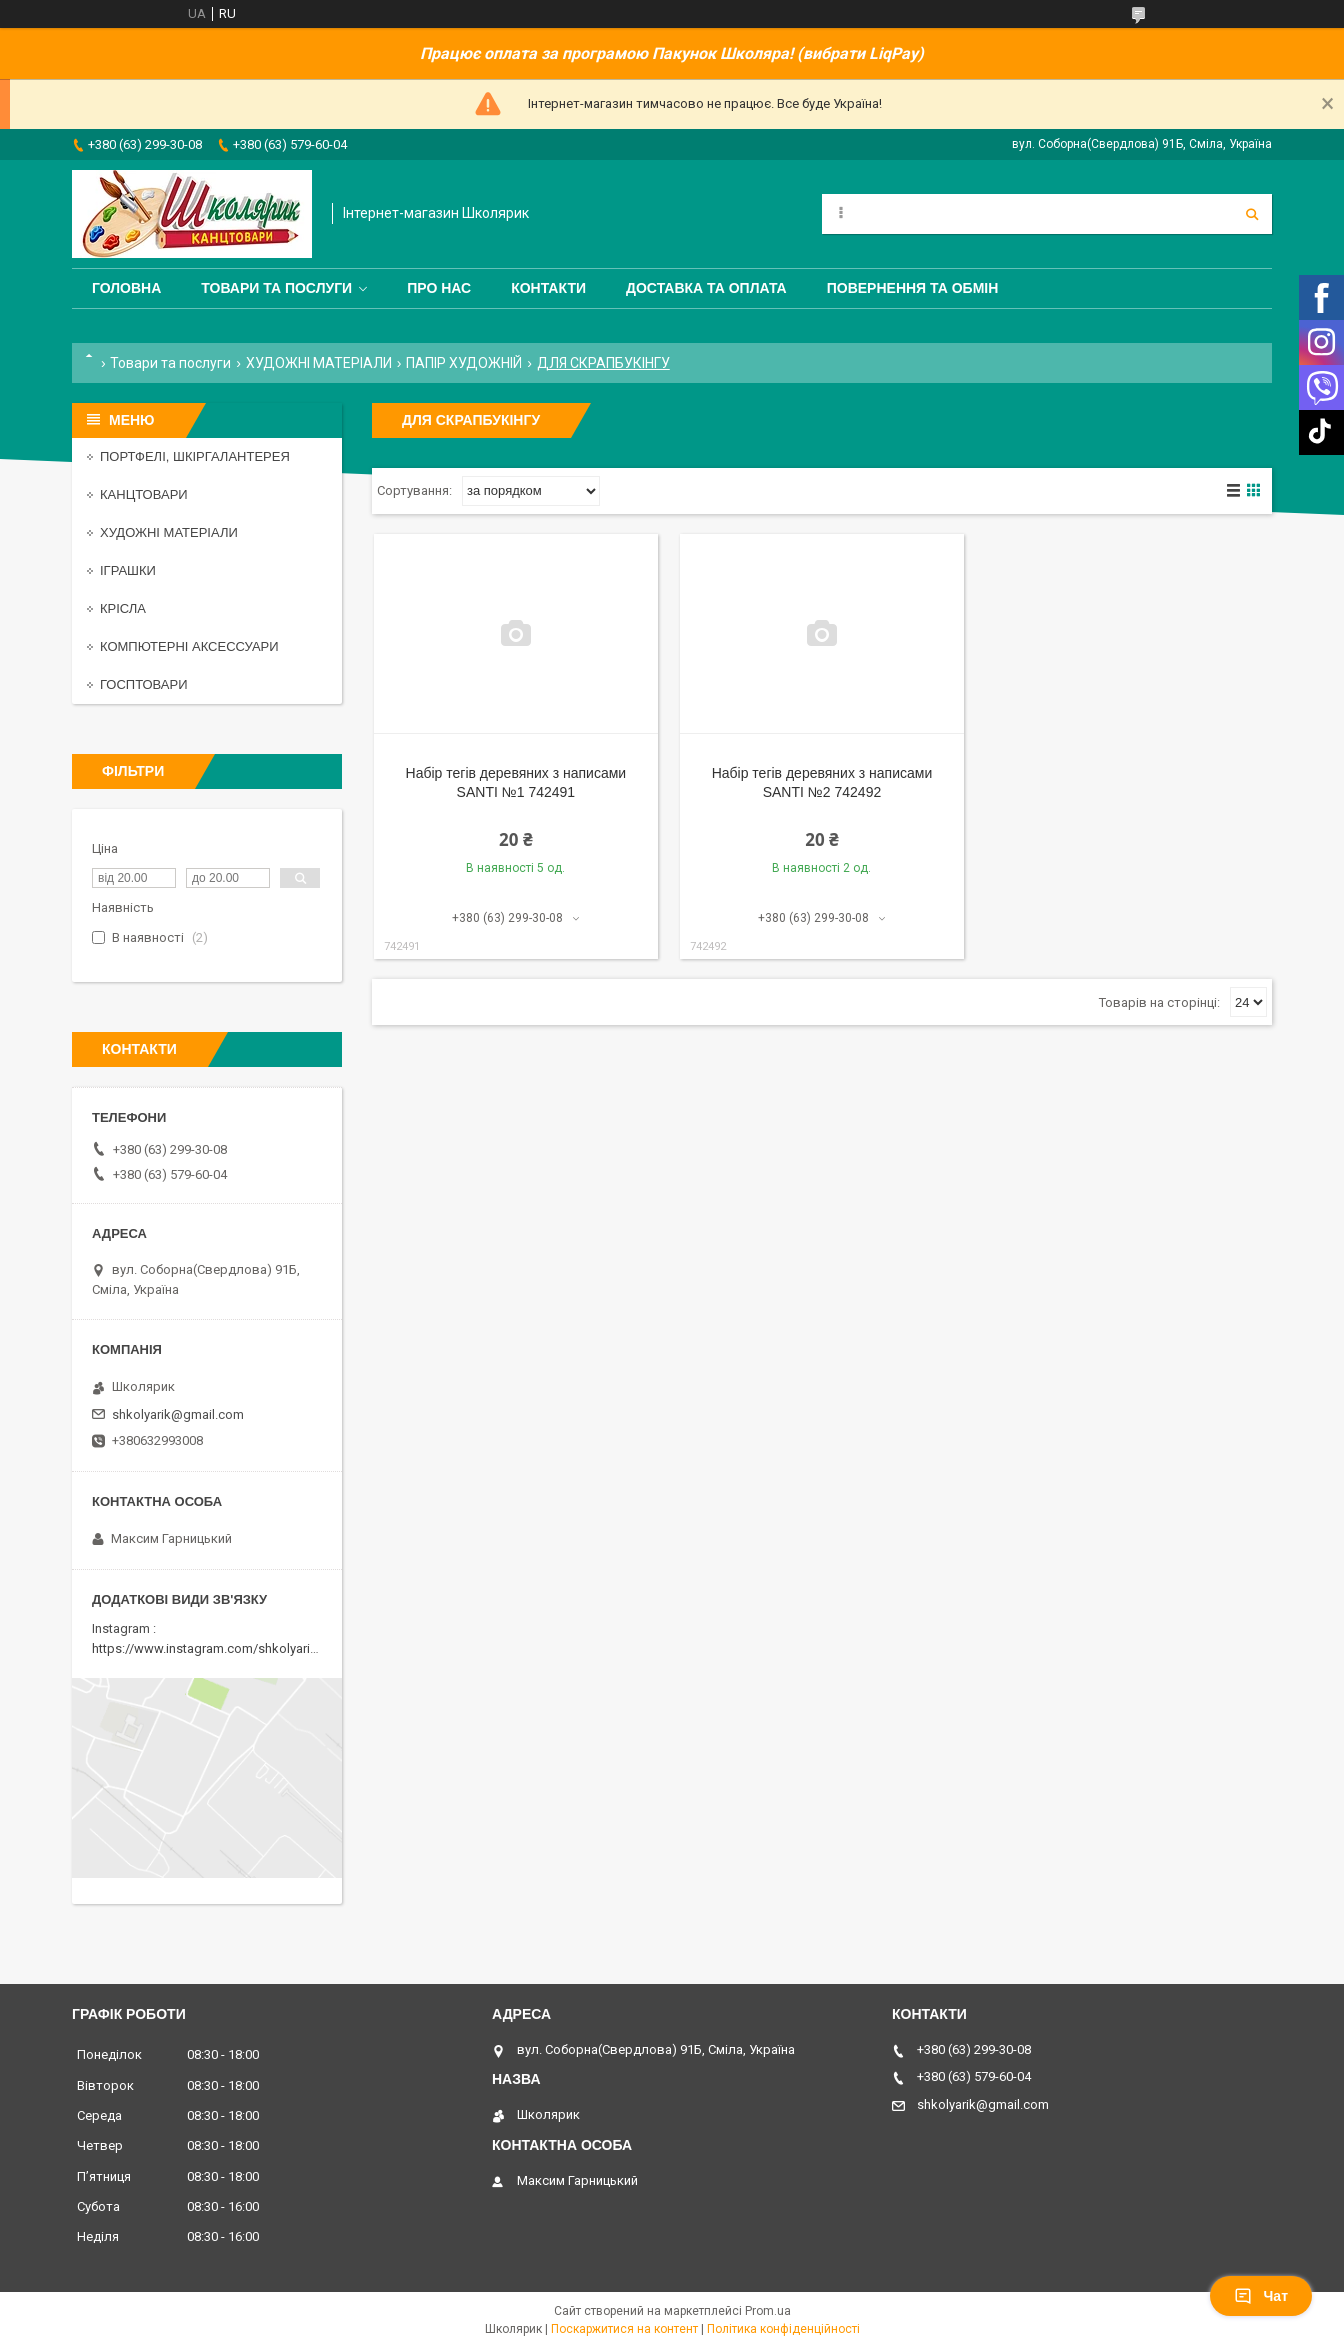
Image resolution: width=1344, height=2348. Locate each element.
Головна (126, 288)
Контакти (548, 288)
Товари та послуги (276, 288)
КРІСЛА (123, 608)
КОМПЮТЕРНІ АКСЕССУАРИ (189, 646)
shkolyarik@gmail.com (178, 1414)
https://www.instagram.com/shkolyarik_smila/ (225, 1648)
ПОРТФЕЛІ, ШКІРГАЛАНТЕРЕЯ (195, 456)
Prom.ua (768, 2311)
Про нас (439, 288)
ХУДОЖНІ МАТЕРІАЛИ (319, 363)
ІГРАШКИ (128, 570)
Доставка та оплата (706, 288)
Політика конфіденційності (783, 2329)
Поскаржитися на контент (624, 2329)
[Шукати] (1252, 214)
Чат (1261, 2296)
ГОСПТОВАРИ (144, 684)
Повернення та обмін (913, 288)
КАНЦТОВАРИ (144, 494)
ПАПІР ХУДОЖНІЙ (464, 363)
